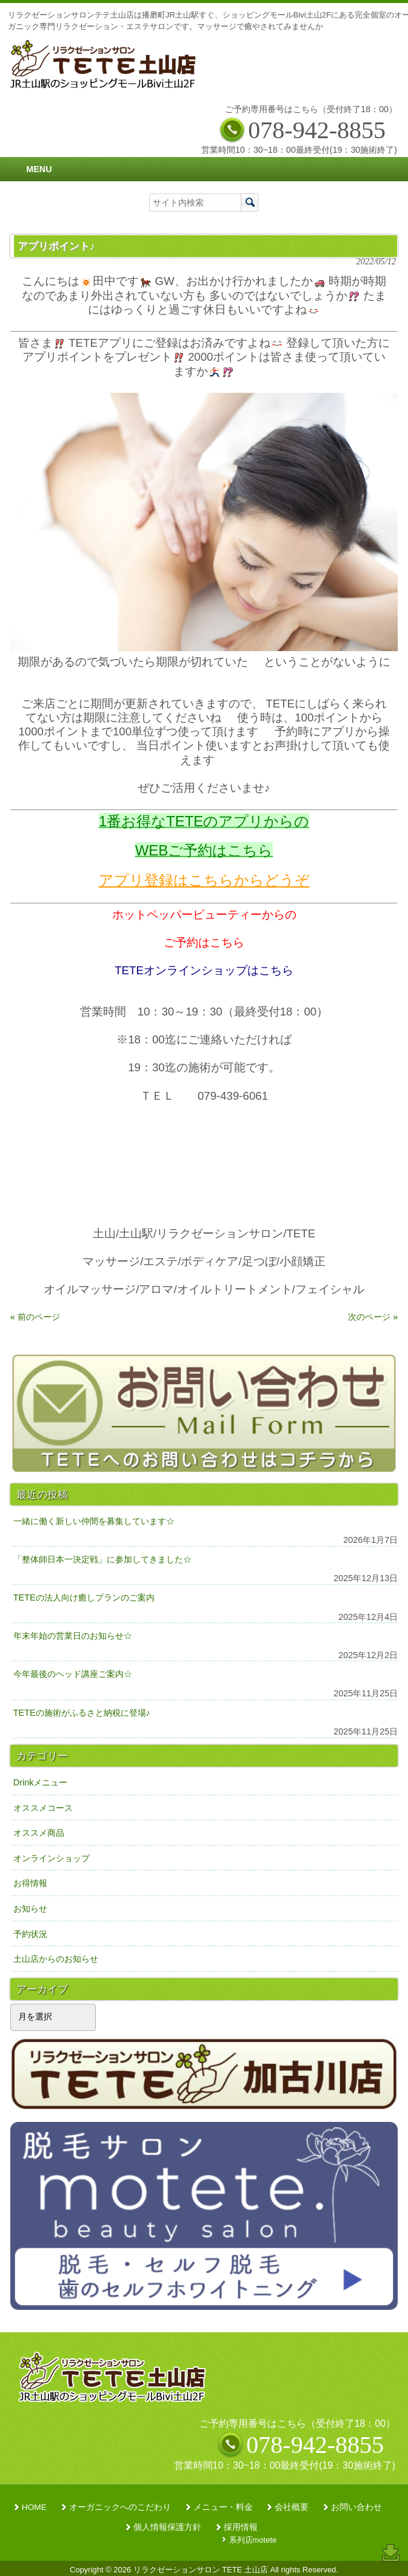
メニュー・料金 (223, 2507)
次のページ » (373, 1317)
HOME (34, 2507)
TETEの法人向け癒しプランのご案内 (84, 1597)
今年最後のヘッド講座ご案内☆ (72, 1674)
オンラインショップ (51, 1858)
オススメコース (43, 1808)
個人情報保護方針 (167, 2527)
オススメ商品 (38, 1833)
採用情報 (241, 2527)
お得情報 (30, 1883)
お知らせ (30, 1908)
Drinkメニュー (40, 1782)
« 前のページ (35, 1317)
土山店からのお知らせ (55, 1959)
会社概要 (292, 2507)
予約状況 (30, 1934)
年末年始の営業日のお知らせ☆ (72, 1636)
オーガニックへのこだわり (120, 2507)
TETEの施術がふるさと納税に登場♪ (81, 1713)
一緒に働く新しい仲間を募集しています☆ (94, 1521)
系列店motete (253, 2539)
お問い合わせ (356, 2507)
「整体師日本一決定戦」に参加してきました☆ (102, 1559)
